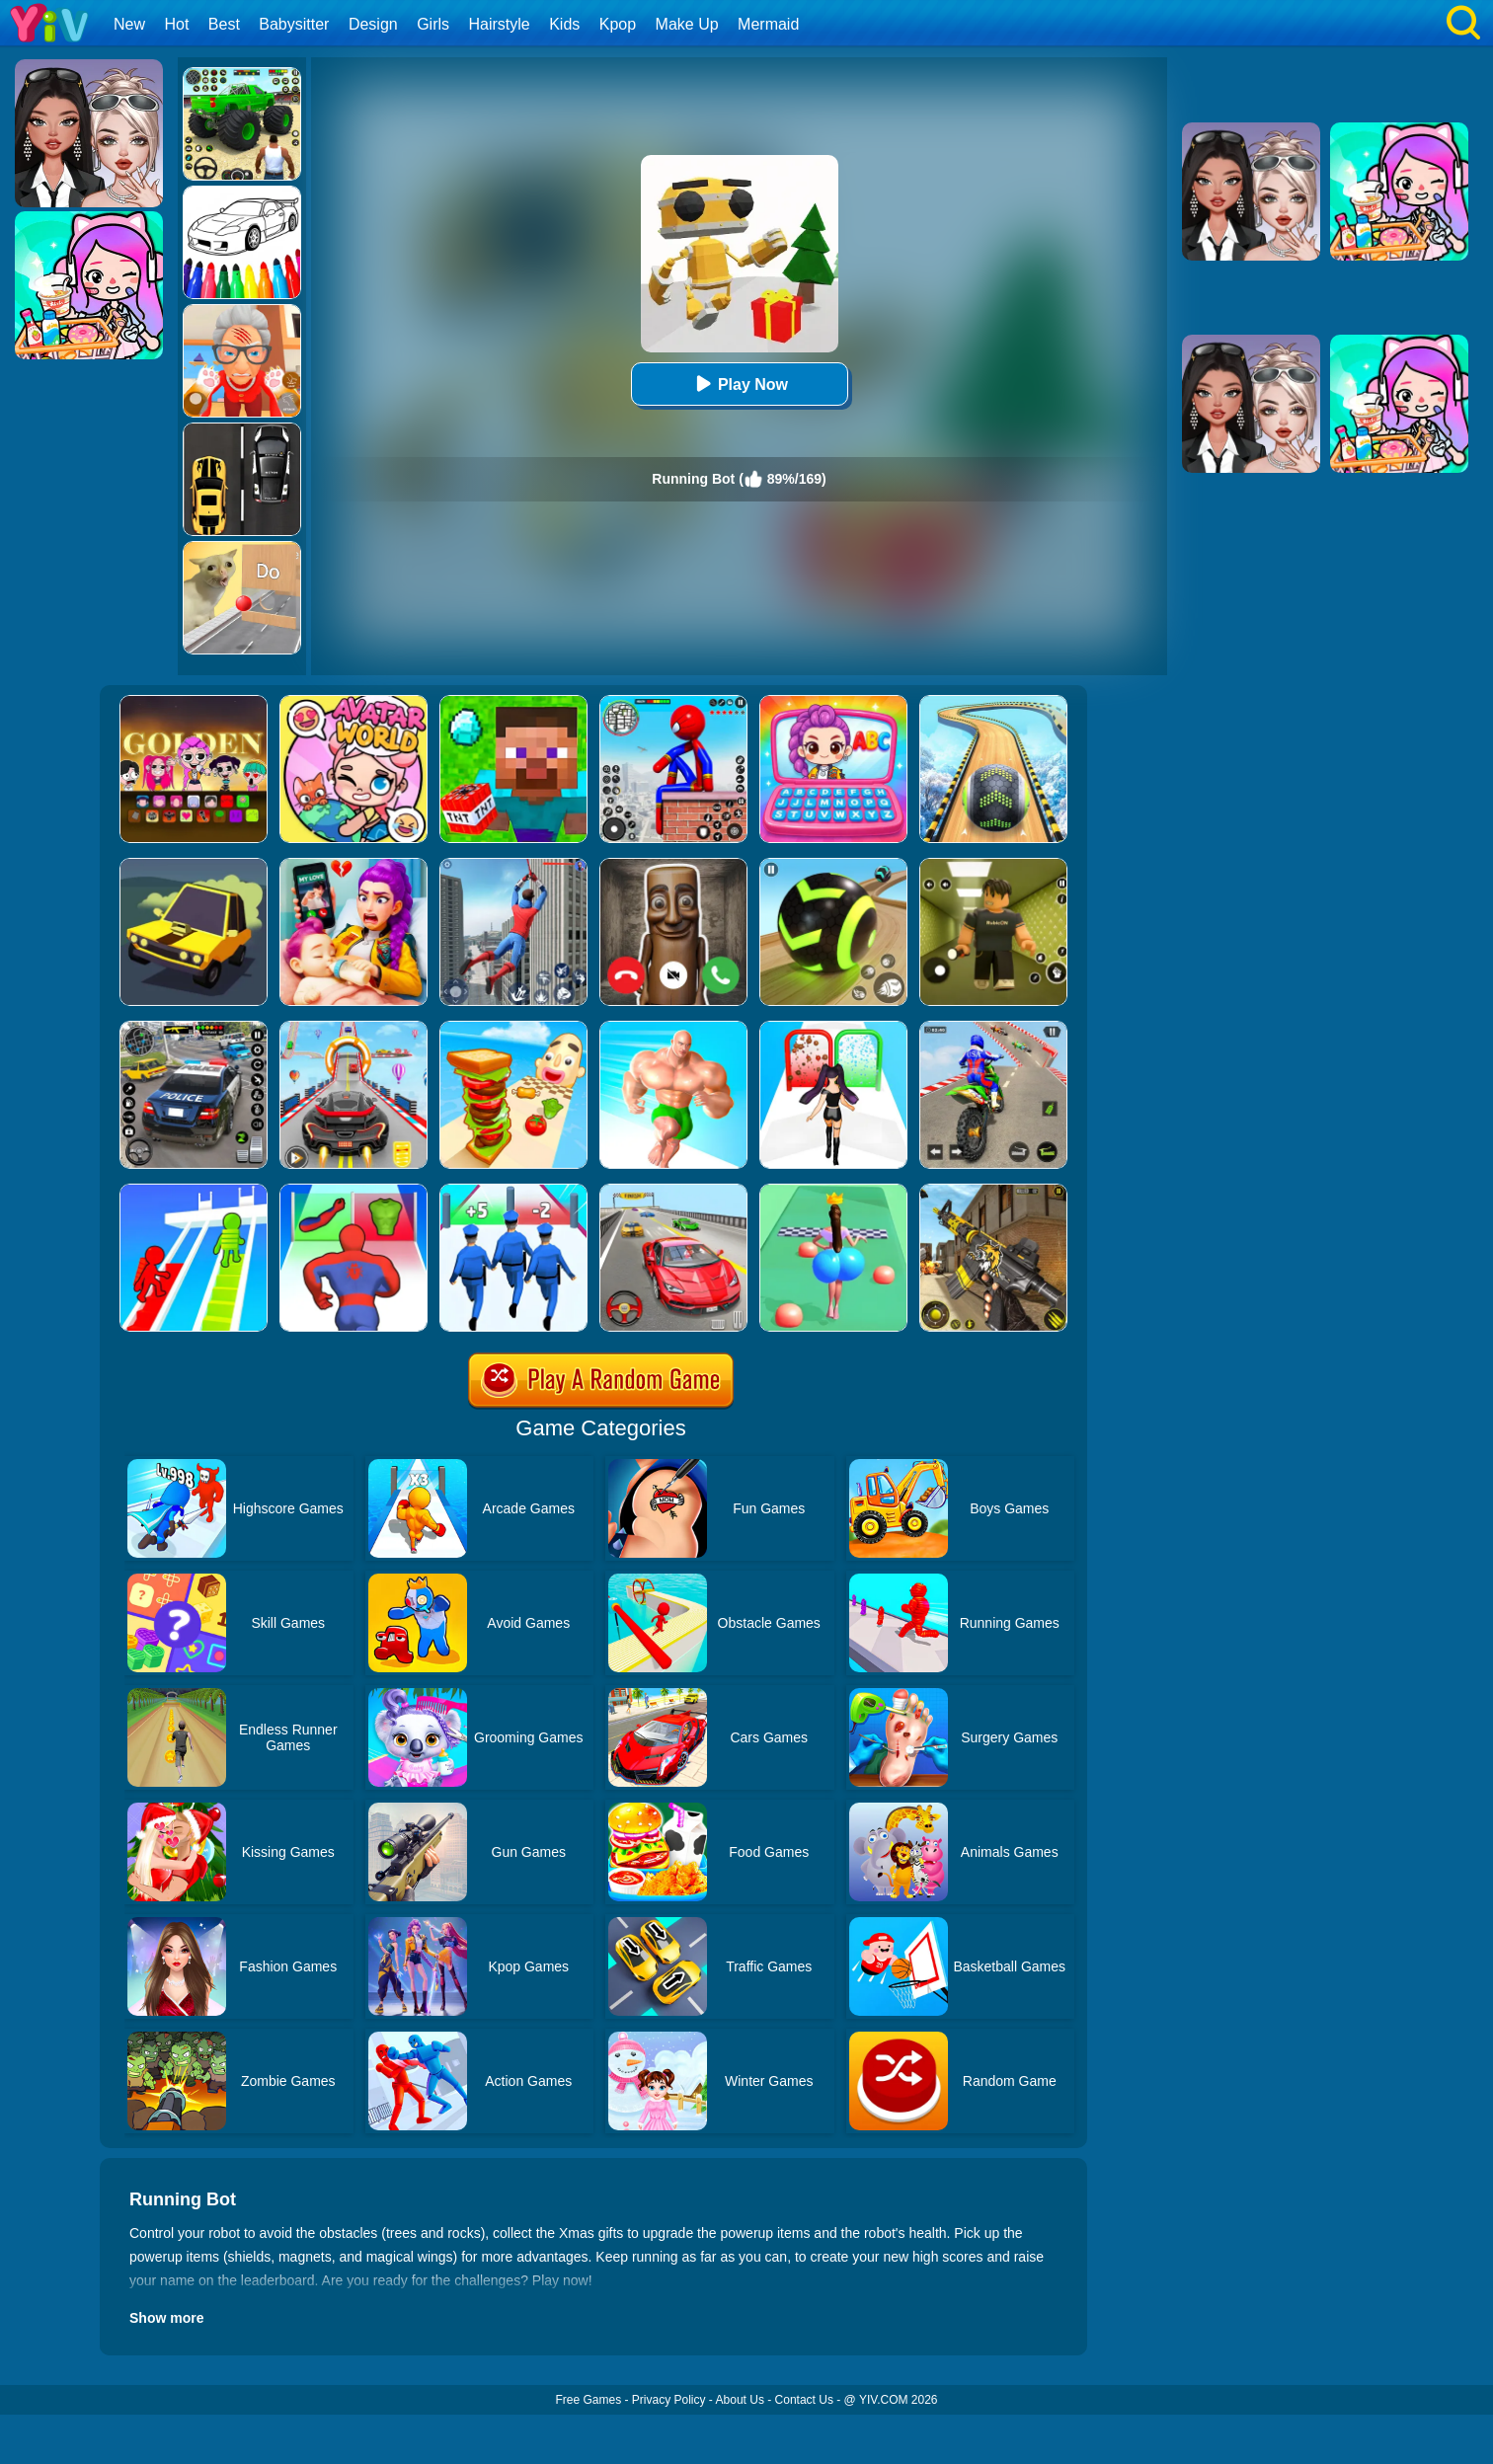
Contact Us (804, 2400)
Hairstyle (499, 24)
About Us (740, 2400)
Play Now (739, 383)
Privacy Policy (669, 2400)
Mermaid (768, 24)
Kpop (617, 24)
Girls (433, 24)
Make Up (687, 24)
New (129, 24)
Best (224, 24)
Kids (564, 24)
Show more (166, 2318)
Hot (176, 24)
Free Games (588, 2400)
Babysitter (294, 24)
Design (373, 24)
